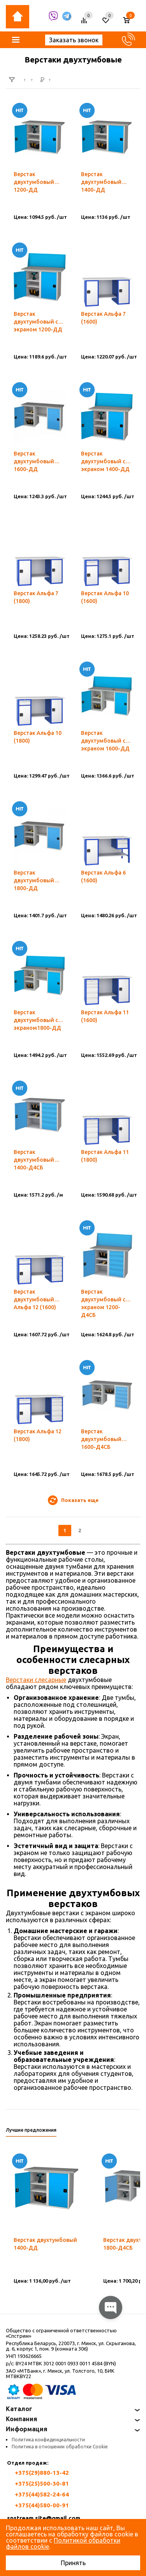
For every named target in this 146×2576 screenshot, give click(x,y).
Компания (21, 2418)
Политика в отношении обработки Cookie (60, 2446)
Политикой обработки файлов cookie (63, 2543)
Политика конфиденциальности (48, 2439)
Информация (26, 2428)
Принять (73, 2562)
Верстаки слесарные (36, 1679)
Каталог (19, 2408)
